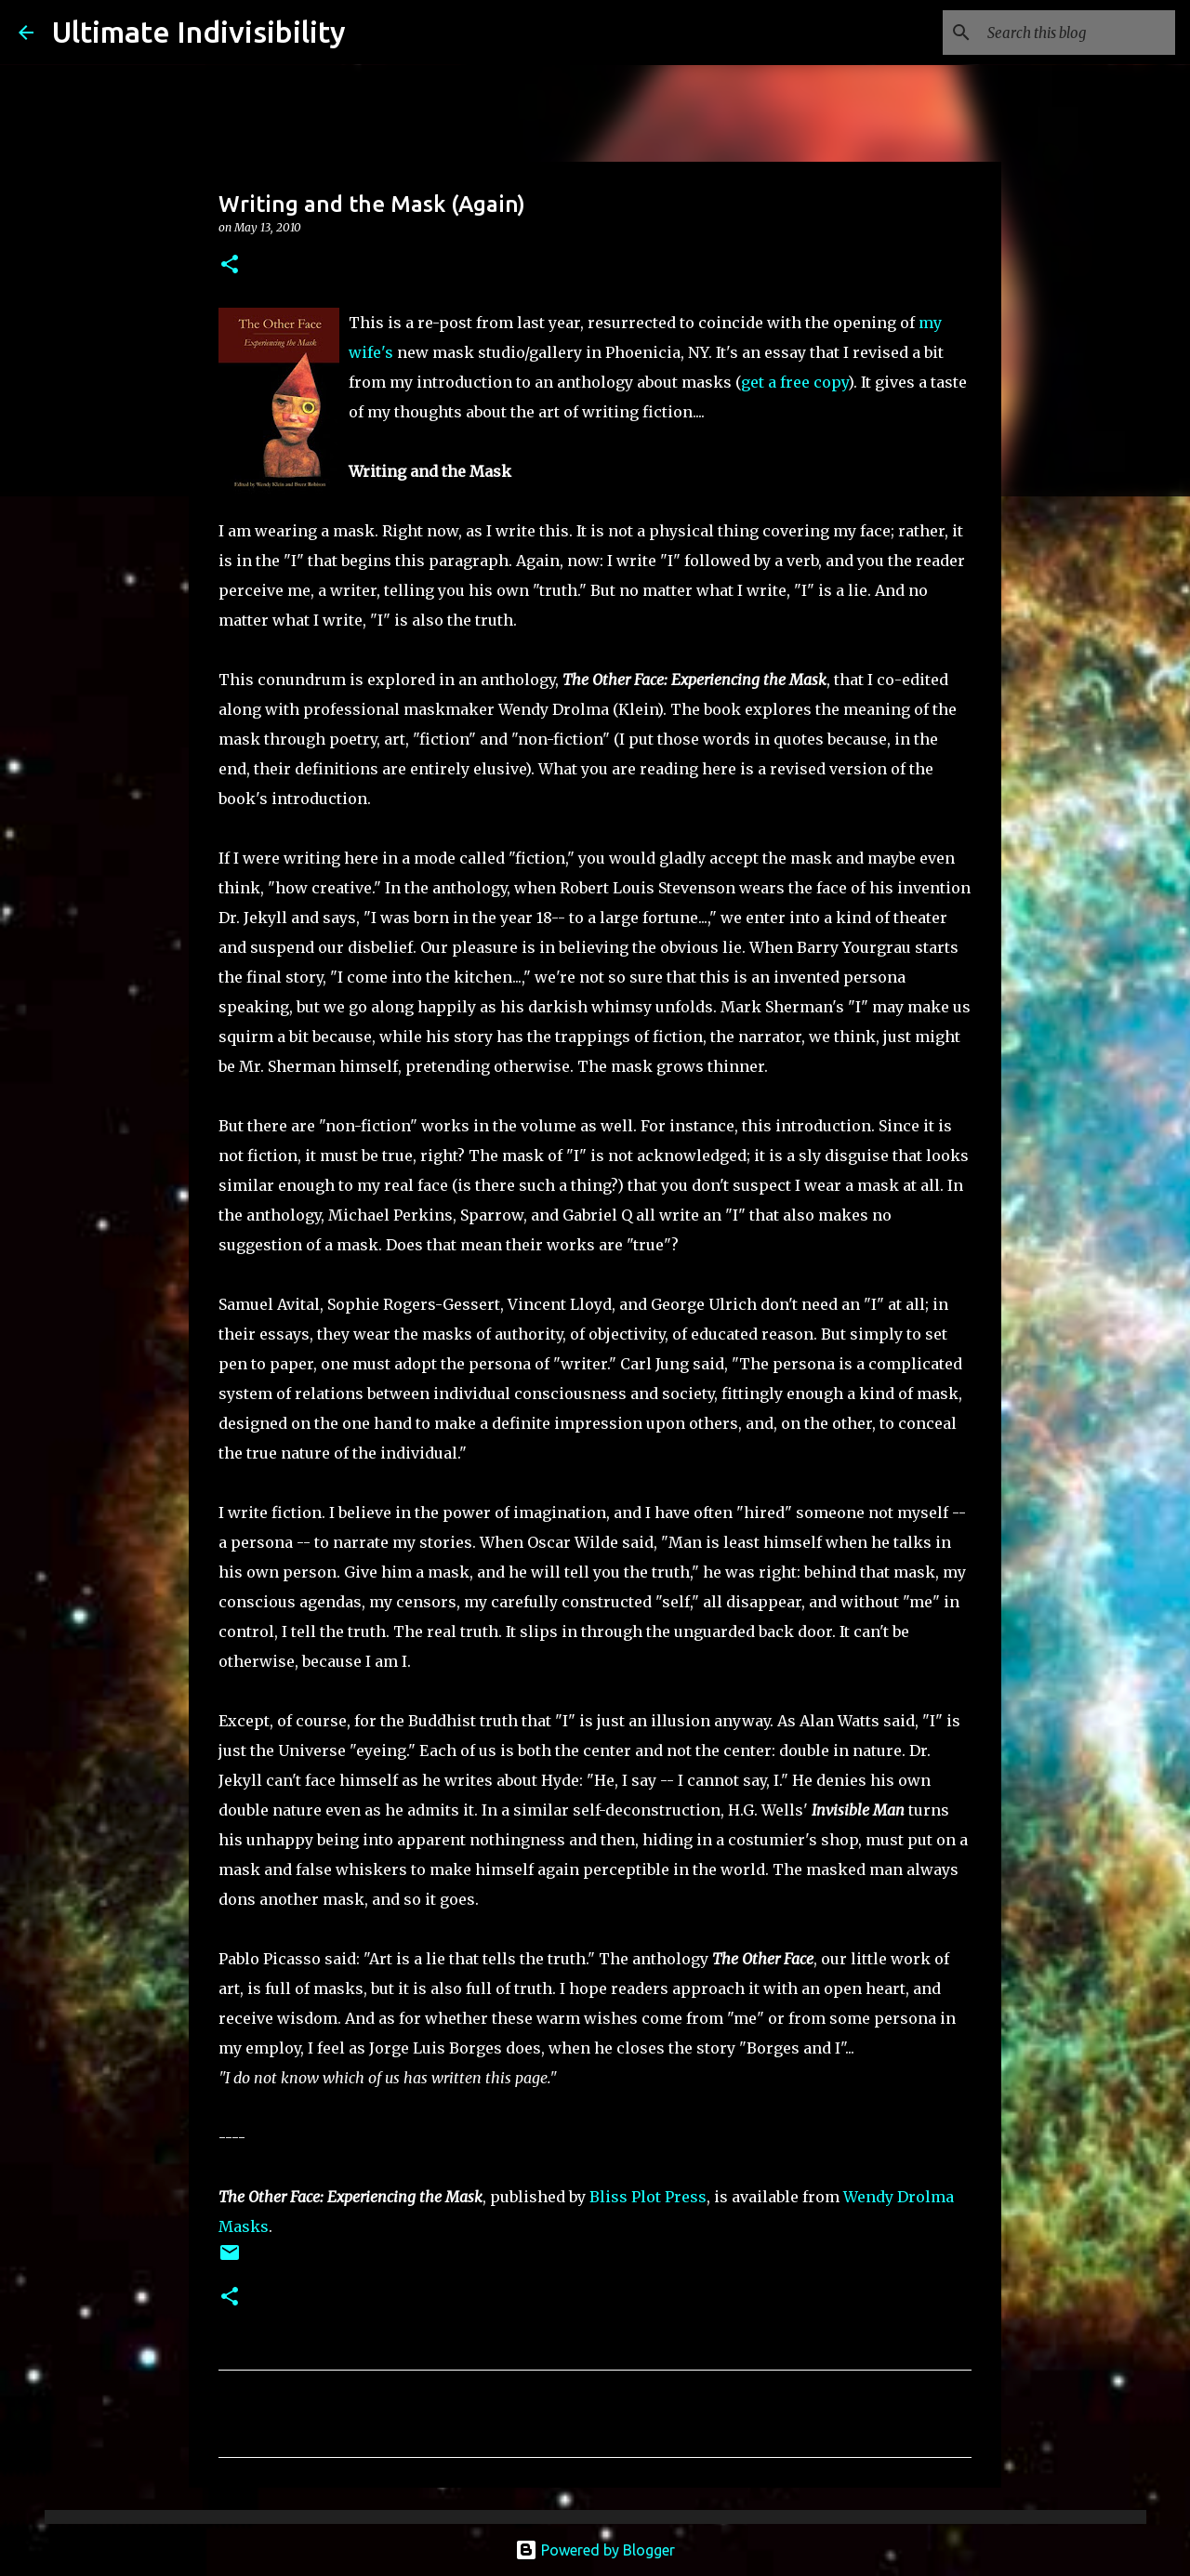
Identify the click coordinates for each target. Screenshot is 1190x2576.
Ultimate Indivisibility (199, 31)
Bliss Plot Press (648, 2196)
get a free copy (794, 382)
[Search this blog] (1077, 32)
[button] (229, 265)
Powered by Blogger (595, 2550)
